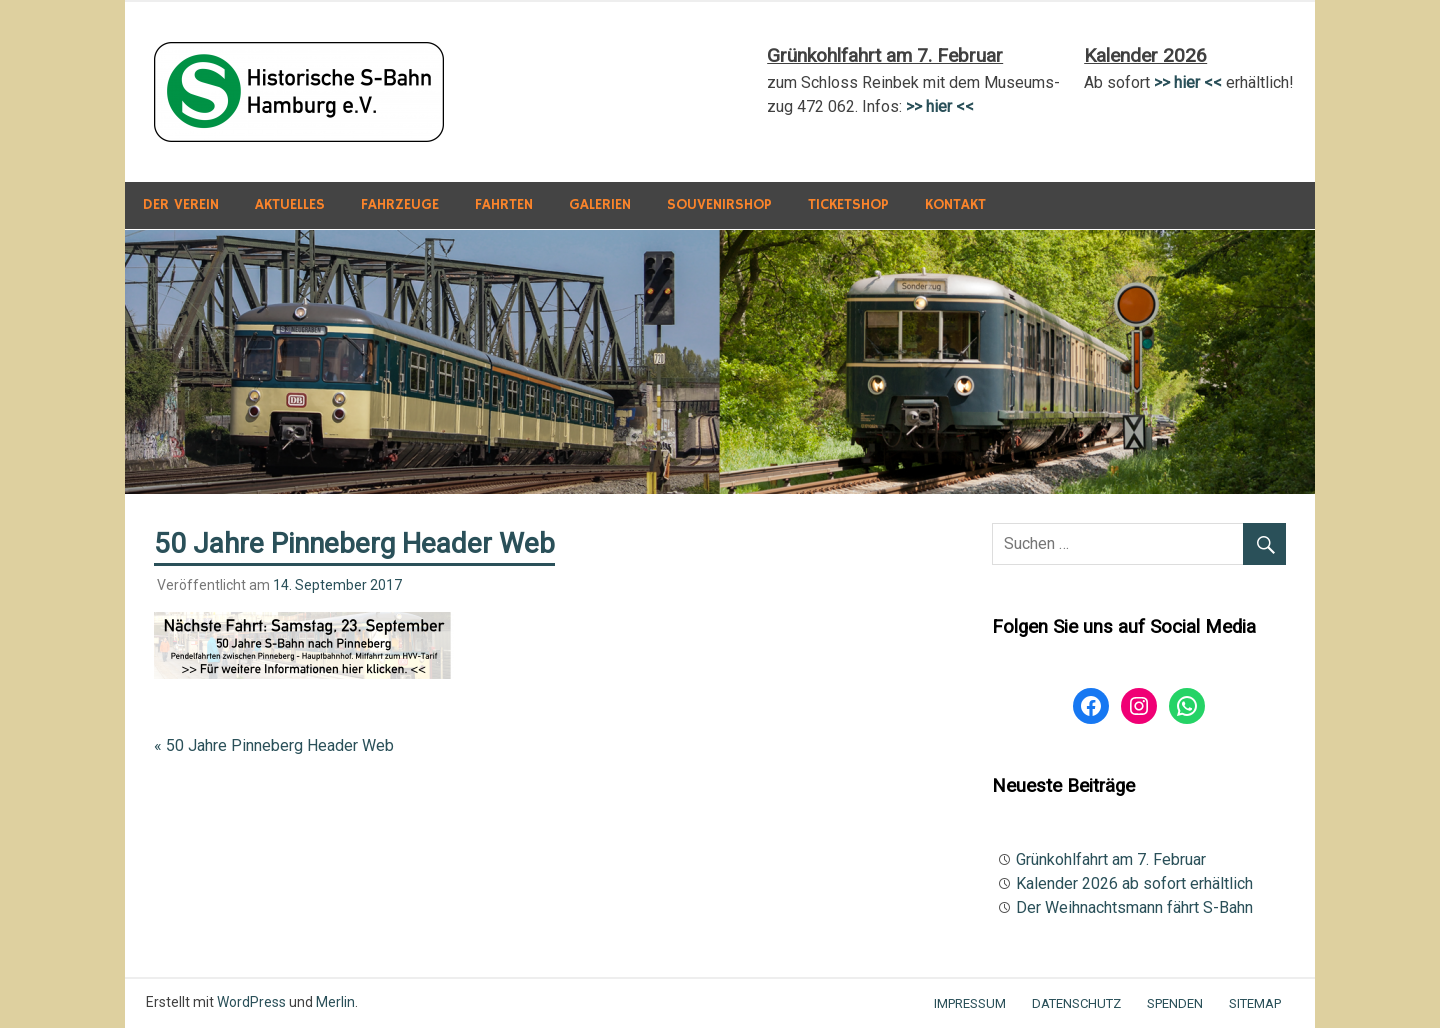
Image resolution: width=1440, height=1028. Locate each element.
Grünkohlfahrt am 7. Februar (1111, 859)
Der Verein (181, 204)
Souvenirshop (719, 204)
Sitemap (1255, 1003)
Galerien (600, 204)
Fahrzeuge (400, 204)
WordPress (251, 1002)
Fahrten (504, 204)
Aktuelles (290, 204)
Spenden (1175, 1003)
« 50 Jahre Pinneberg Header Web (274, 745)
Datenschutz (1076, 1003)
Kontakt (955, 204)
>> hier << (1188, 82)
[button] (299, 92)
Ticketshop (848, 204)
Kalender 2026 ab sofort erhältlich (1134, 883)
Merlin (335, 1002)
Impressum (970, 1003)
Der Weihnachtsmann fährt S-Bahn (1134, 907)
